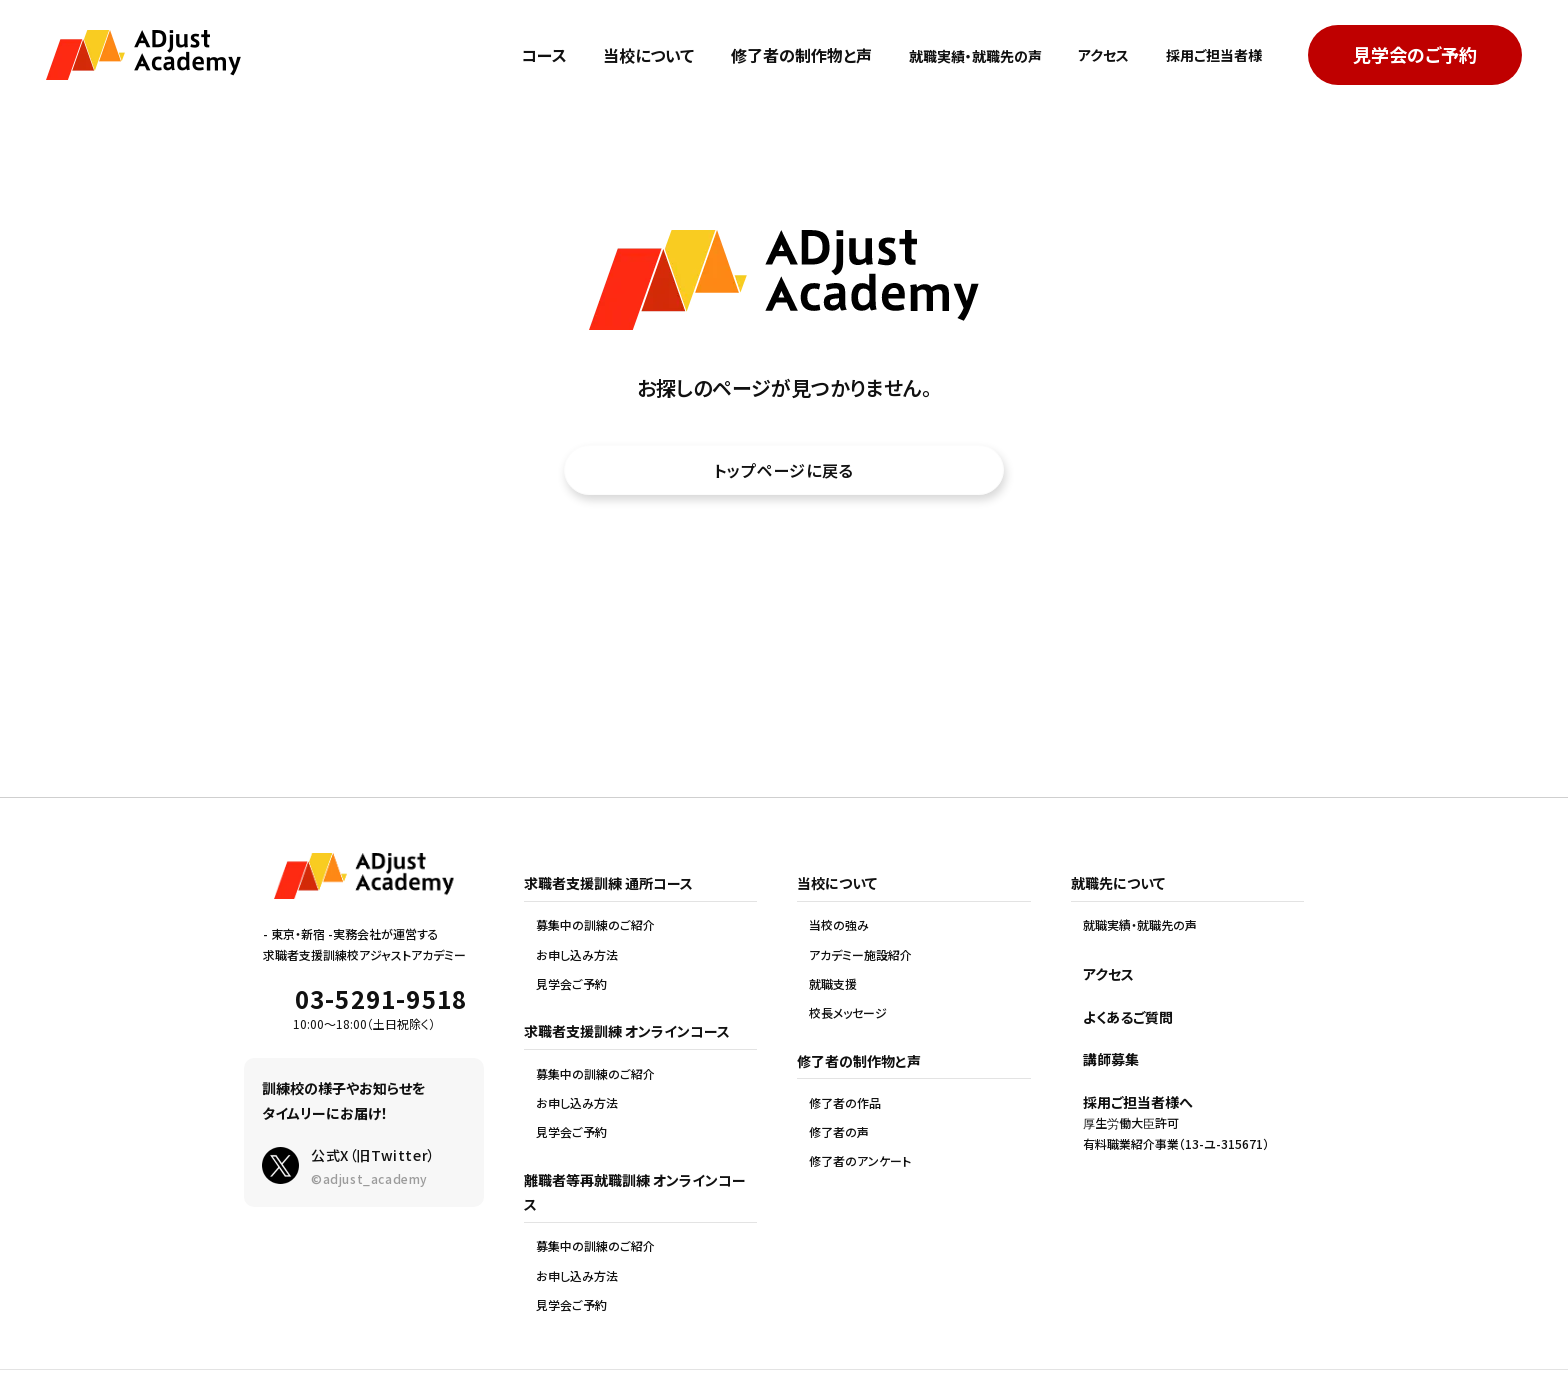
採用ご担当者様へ (1138, 1102)
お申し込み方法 (577, 955)
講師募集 (1111, 1059)
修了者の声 (839, 1132)
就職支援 (833, 984)
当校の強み (839, 925)
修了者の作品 (845, 1103)
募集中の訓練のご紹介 (595, 925)
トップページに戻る (784, 473)
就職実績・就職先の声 (945, 55)
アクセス (1086, 55)
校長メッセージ (848, 1013)
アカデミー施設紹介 (860, 955)
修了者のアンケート (860, 1161)
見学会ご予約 (571, 984)
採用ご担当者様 (1207, 55)
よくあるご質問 (1128, 1017)
